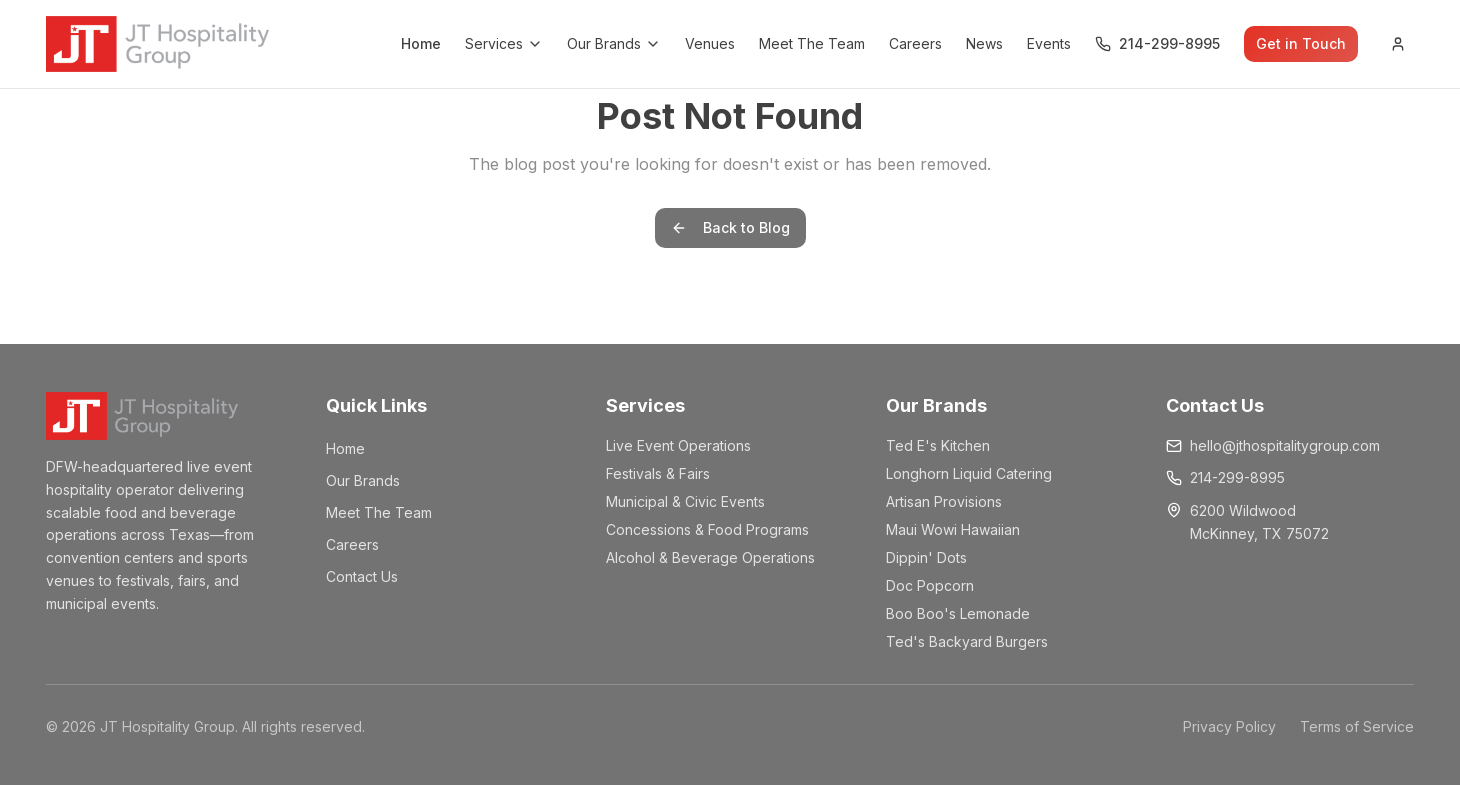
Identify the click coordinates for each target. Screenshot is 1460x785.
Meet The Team (812, 43)
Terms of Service (1357, 726)
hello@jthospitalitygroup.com (1285, 445)
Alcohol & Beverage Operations (710, 557)
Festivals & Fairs (658, 473)
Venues (710, 43)
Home (421, 43)
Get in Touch (1301, 43)
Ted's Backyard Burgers (967, 641)
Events (1049, 43)
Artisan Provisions (944, 501)
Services (504, 43)
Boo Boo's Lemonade (958, 613)
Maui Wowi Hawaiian (953, 529)
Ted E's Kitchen (938, 445)
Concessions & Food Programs (707, 529)
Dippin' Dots (926, 557)
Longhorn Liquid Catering (969, 473)
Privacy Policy (1229, 726)
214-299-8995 (1237, 477)
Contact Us (362, 576)
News (984, 43)
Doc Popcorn (930, 585)
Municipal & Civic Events (685, 501)
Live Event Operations (678, 445)
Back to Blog (730, 227)
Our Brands (614, 43)
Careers (915, 43)
